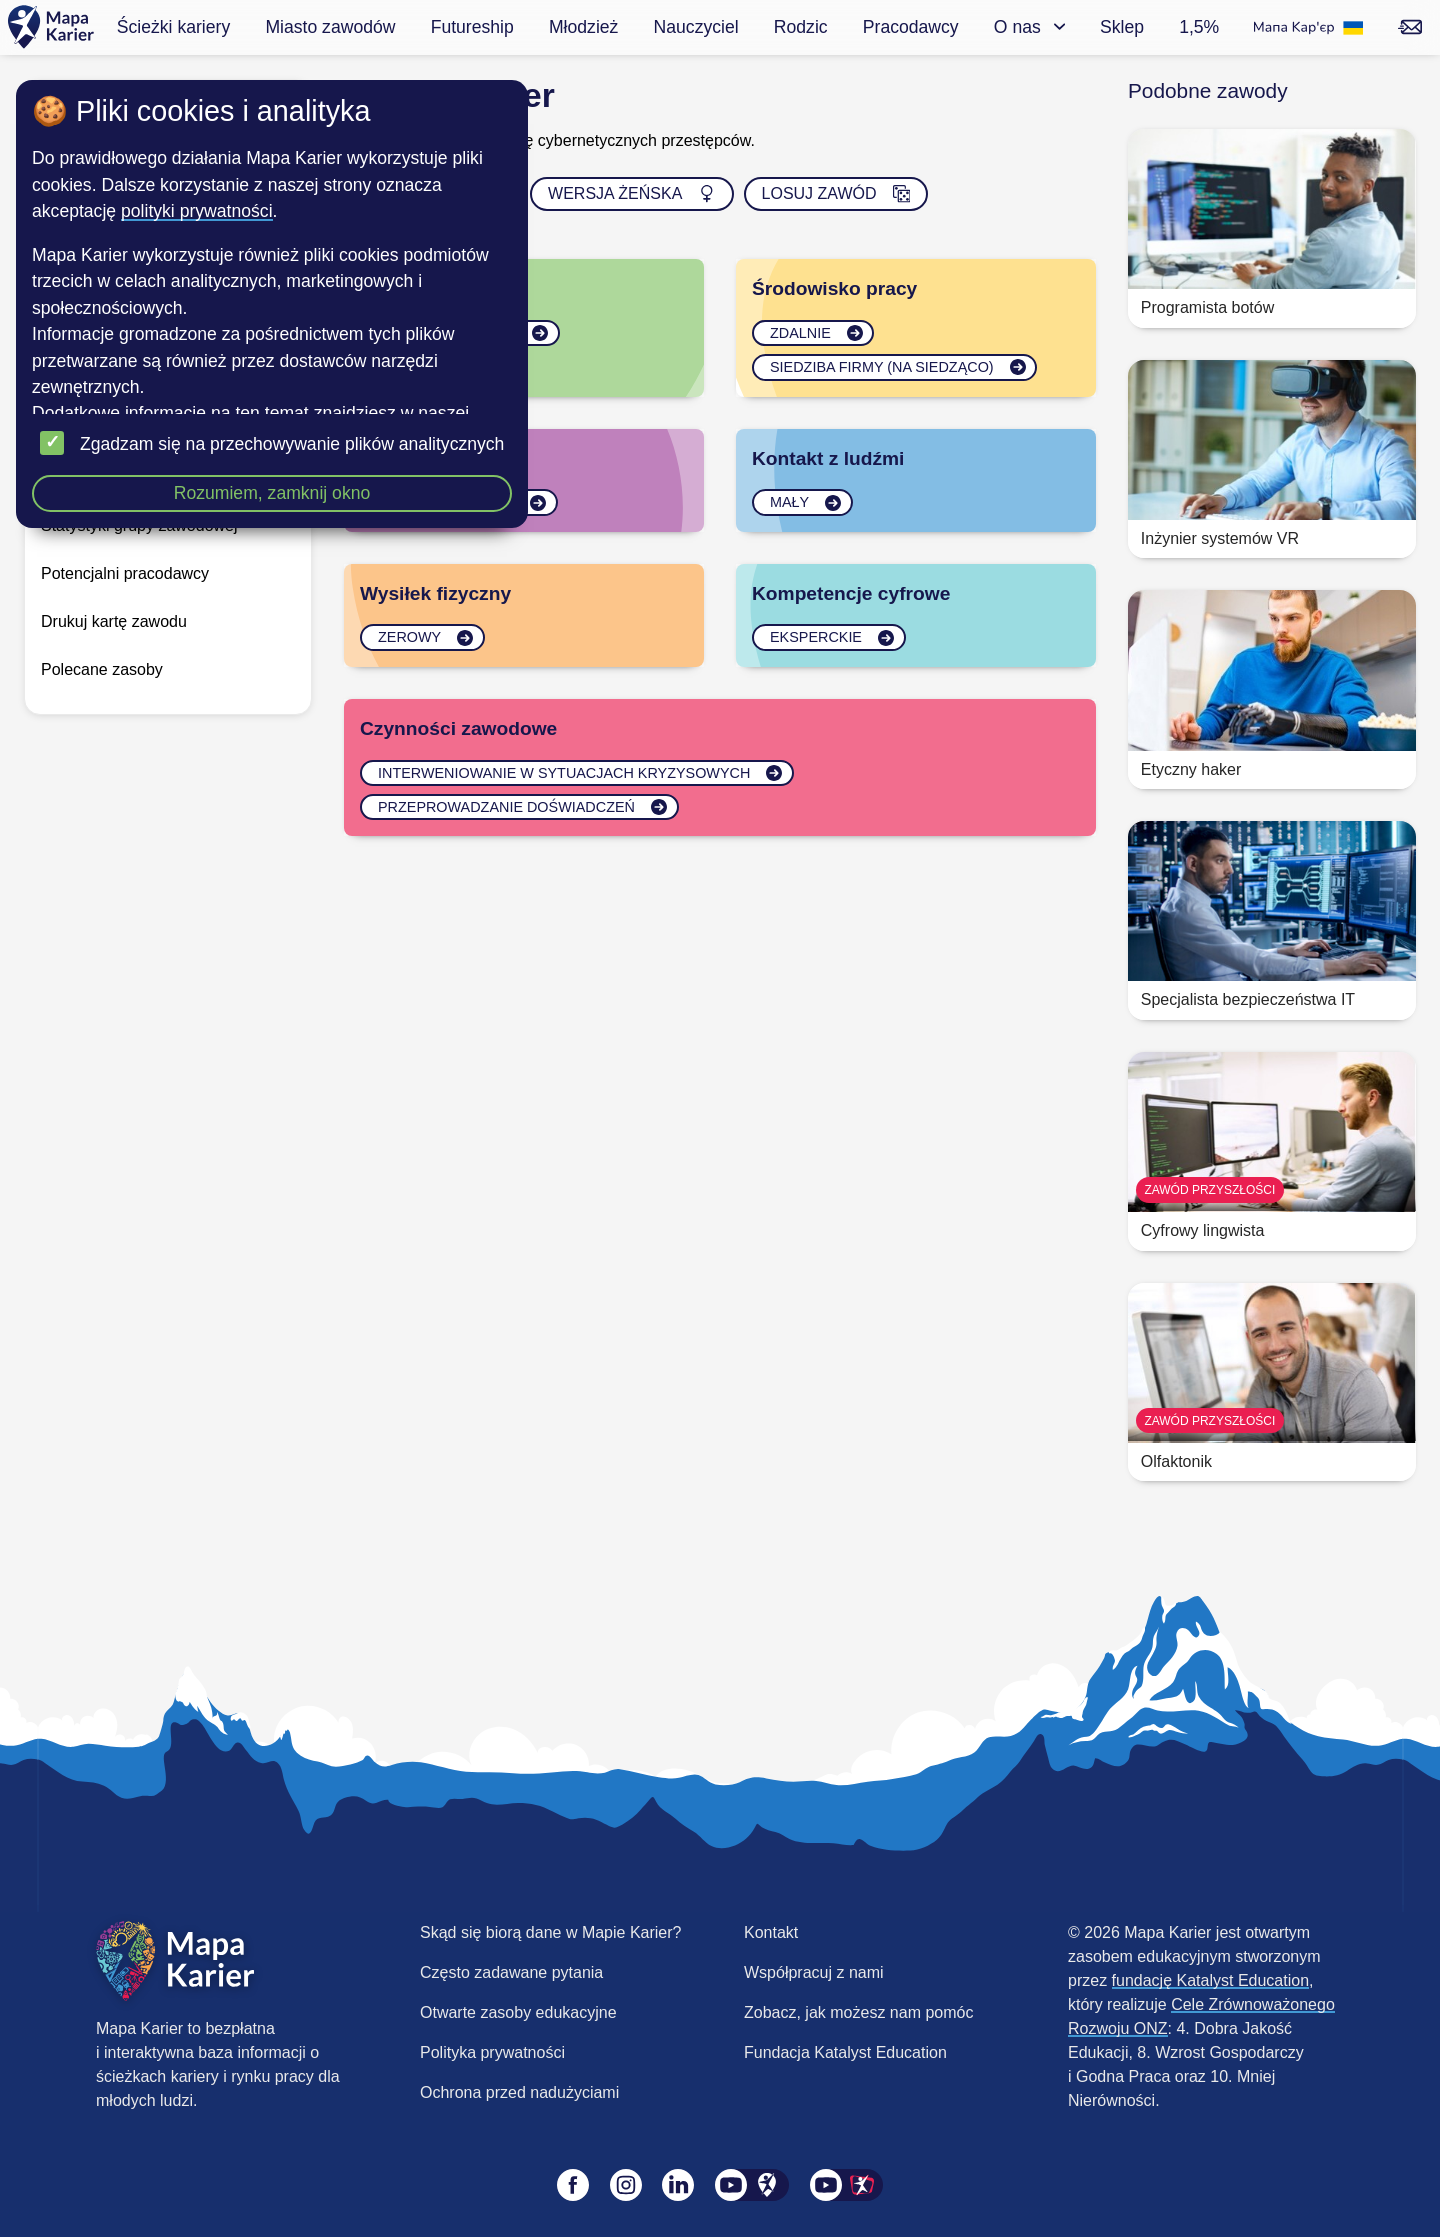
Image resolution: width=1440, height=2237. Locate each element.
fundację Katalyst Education (1210, 1980)
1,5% (1199, 27)
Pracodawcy (911, 27)
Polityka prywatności (492, 2052)
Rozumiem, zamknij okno (272, 493)
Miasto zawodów (330, 27)
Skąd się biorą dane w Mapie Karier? (550, 1932)
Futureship (472, 27)
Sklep (1122, 27)
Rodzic (801, 27)
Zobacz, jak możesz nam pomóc (858, 2012)
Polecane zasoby (102, 669)
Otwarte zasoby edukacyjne (518, 2012)
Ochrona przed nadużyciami (519, 2092)
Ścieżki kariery (173, 27)
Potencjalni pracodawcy (125, 573)
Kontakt (771, 1932)
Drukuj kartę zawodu (114, 621)
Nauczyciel (696, 27)
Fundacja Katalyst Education (845, 2052)
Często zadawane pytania (511, 1972)
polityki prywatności (197, 211)
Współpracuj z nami (814, 1972)
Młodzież (583, 27)
